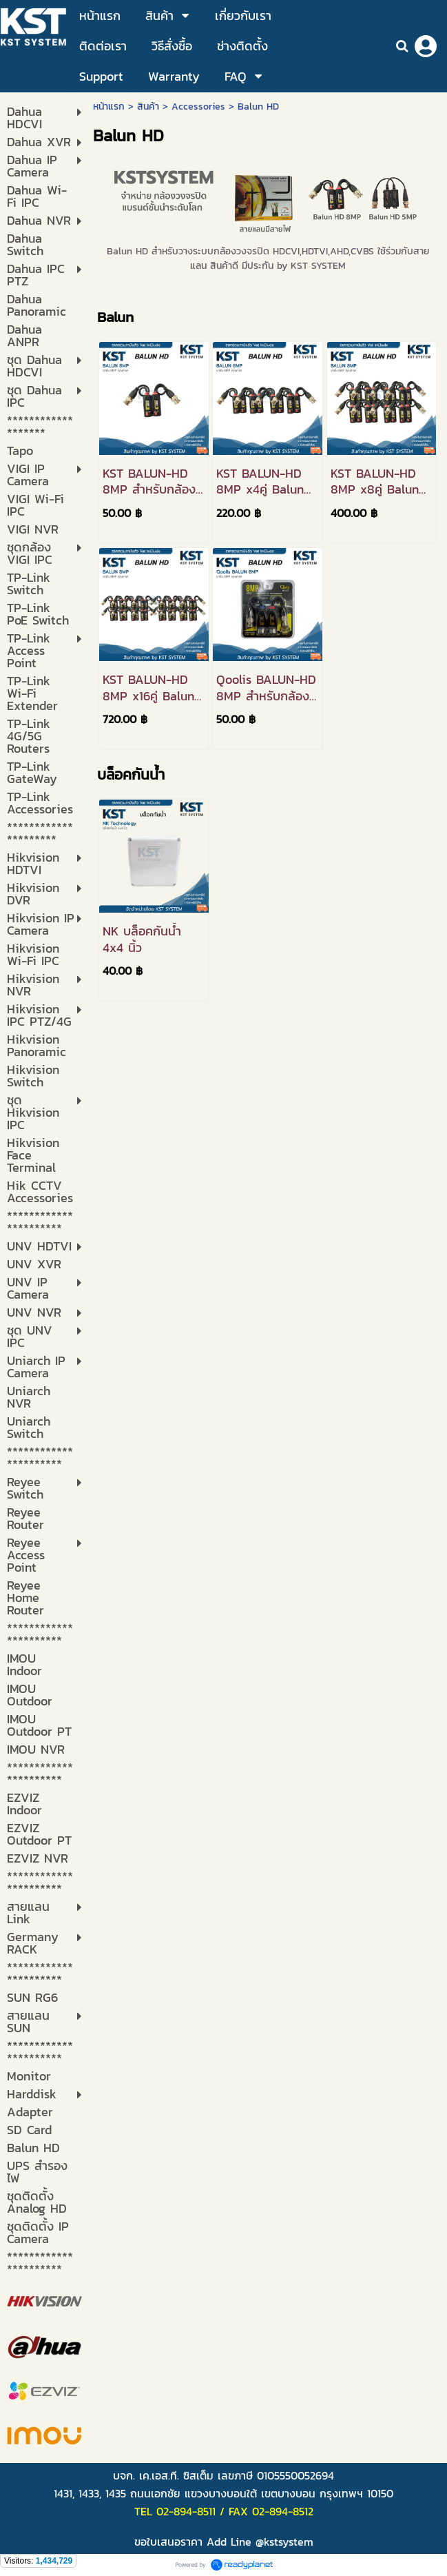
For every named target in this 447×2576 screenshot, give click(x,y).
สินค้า (148, 106)
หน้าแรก (109, 106)
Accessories (198, 106)
